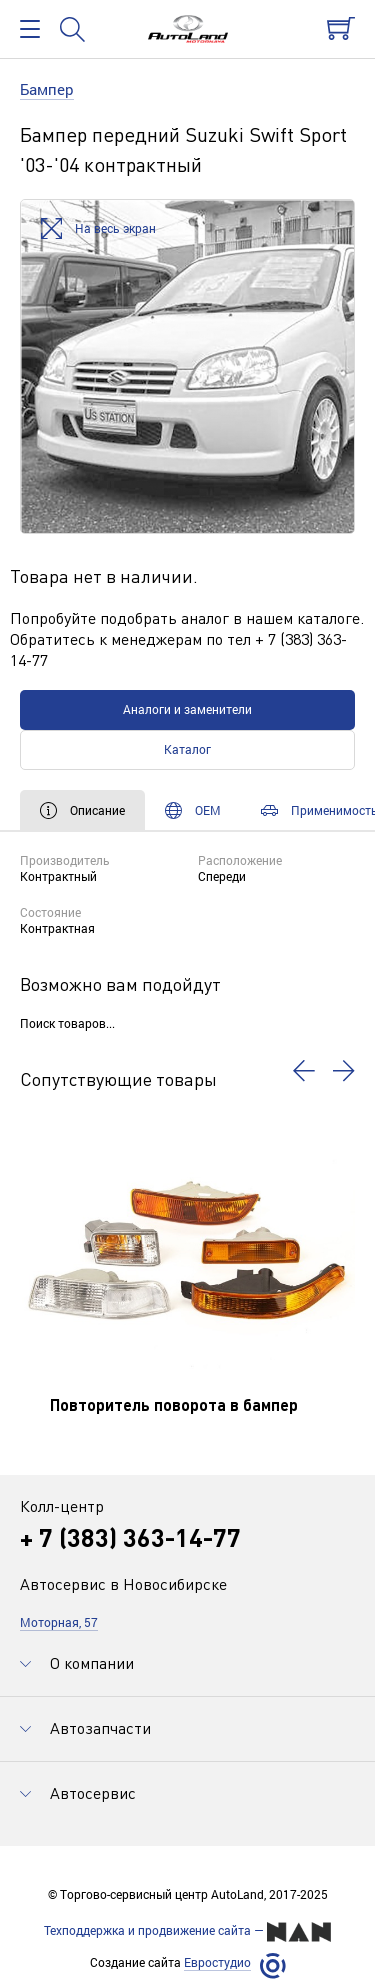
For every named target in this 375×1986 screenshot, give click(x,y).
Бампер (47, 89)
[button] (304, 1071)
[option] (187, 366)
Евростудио (217, 1962)
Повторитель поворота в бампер (174, 1404)
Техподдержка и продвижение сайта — (187, 1932)
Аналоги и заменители (187, 709)
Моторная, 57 (59, 1622)
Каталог (187, 749)
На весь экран (98, 229)
